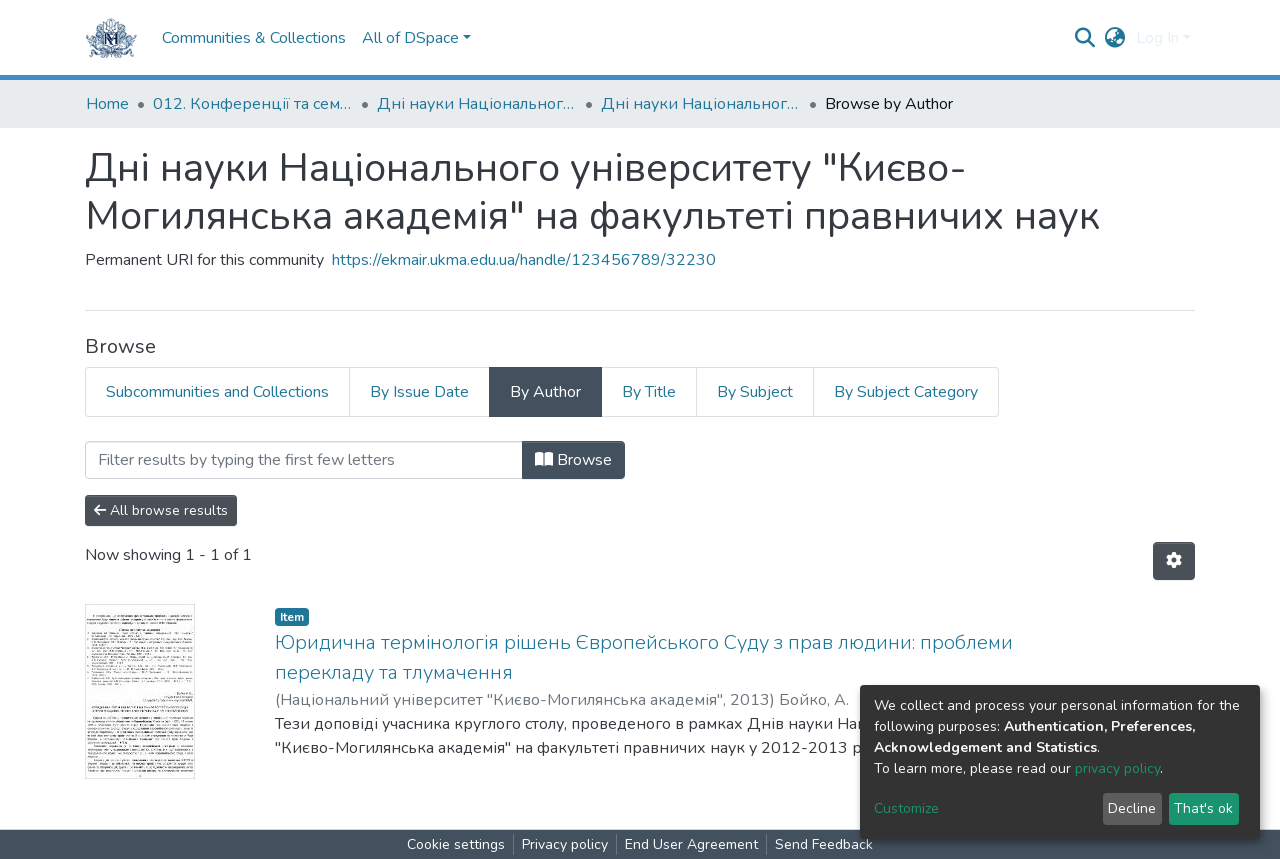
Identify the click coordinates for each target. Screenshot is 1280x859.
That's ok (1203, 808)
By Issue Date (419, 392)
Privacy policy (565, 844)
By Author (545, 392)
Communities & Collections (254, 38)
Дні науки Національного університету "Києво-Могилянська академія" (477, 104)
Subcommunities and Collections (217, 392)
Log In (1157, 38)
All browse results (161, 510)
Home (107, 104)
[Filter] (304, 460)
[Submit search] (1085, 38)
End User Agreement (691, 844)
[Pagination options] (1174, 561)
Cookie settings (456, 844)
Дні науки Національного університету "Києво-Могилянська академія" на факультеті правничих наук (701, 104)
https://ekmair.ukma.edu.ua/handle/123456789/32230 (524, 260)
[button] (1115, 38)
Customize (906, 808)
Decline (1132, 808)
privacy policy (1117, 768)
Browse (573, 460)
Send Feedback (824, 844)
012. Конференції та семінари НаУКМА (253, 104)
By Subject (755, 392)
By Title (649, 392)
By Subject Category (906, 392)
